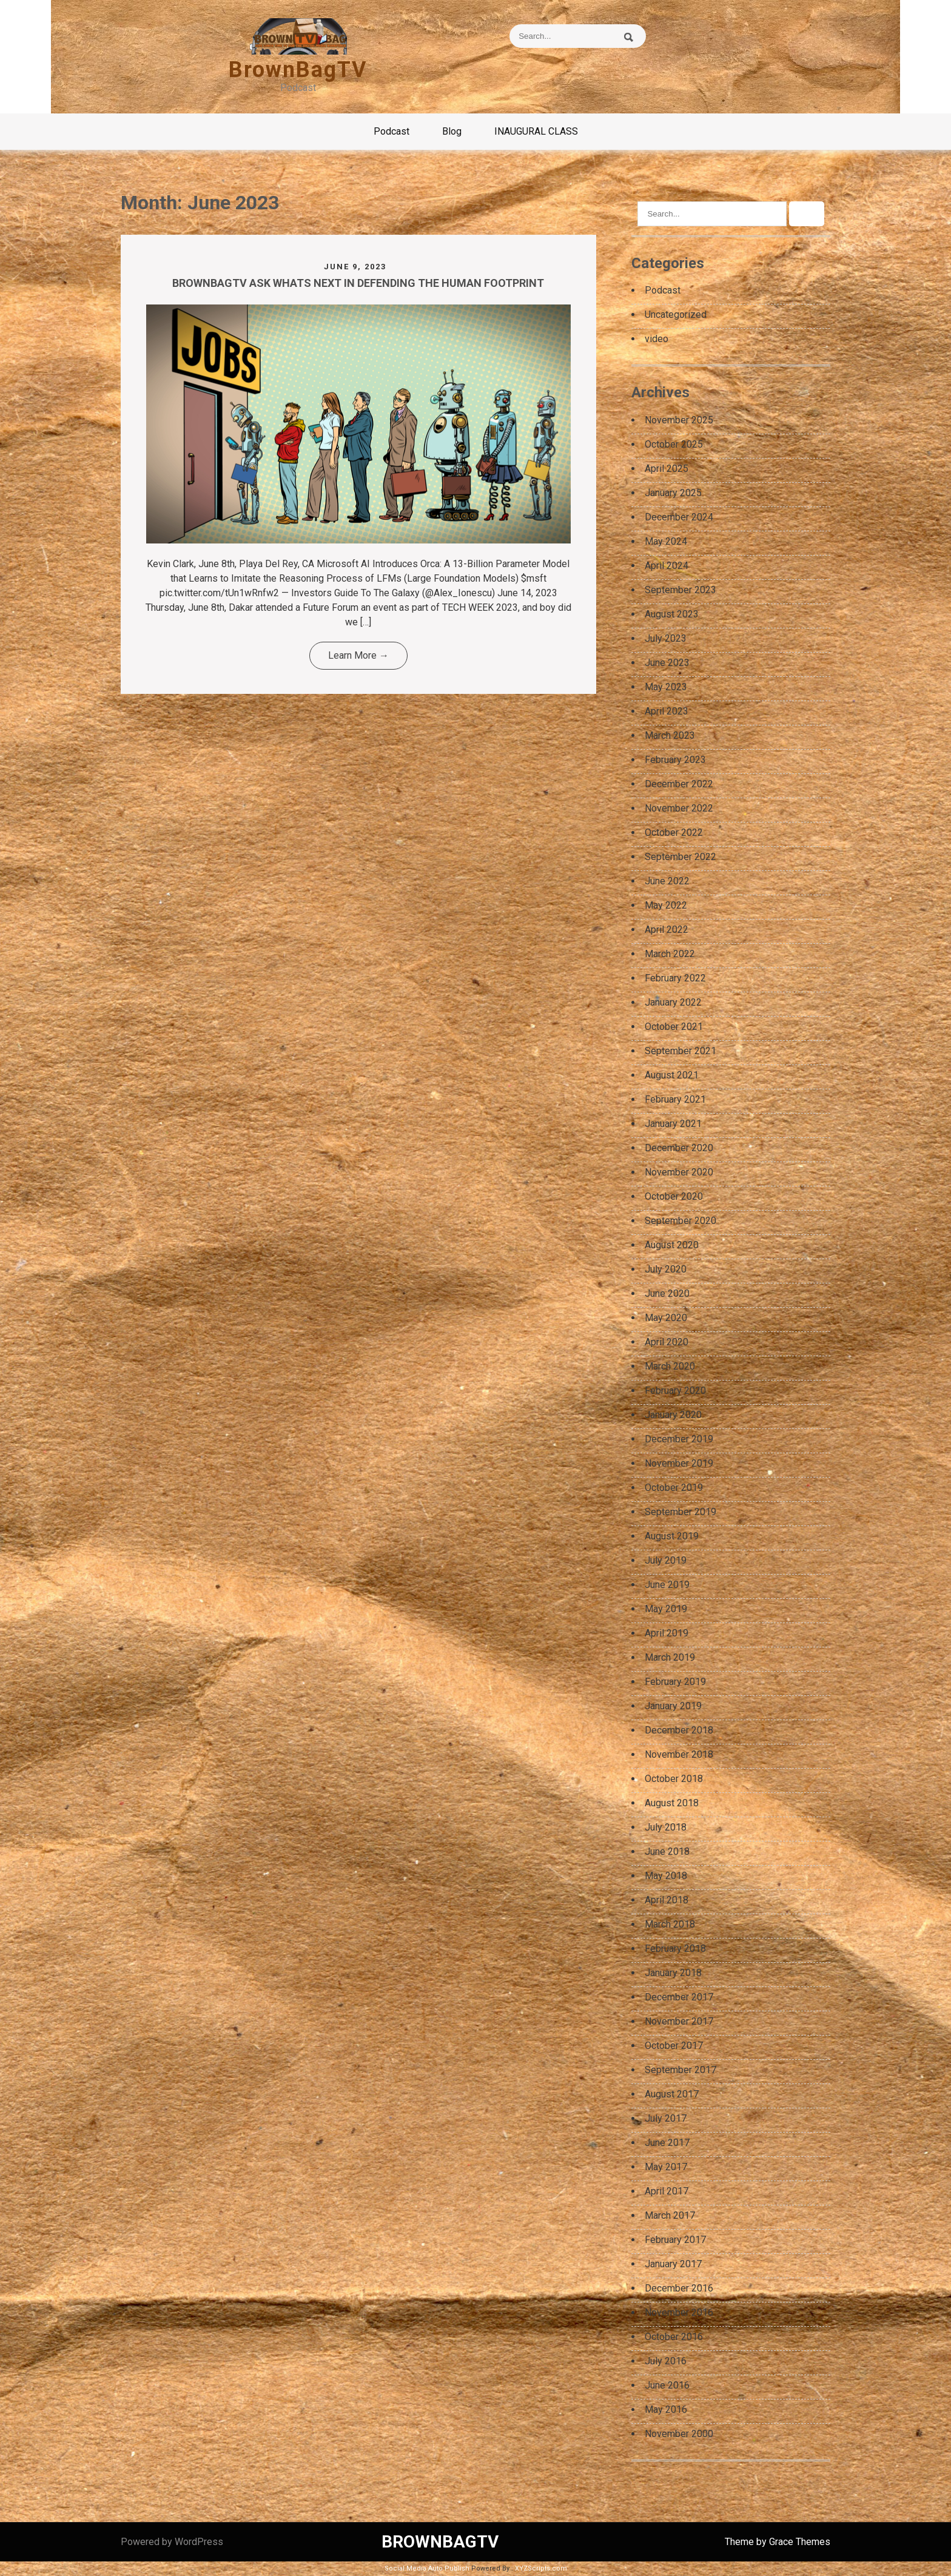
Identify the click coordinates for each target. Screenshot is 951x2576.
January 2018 (673, 1973)
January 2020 (673, 1415)
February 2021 (675, 1099)
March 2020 (670, 1366)
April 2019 (666, 1633)
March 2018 (670, 1924)
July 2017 (666, 2118)
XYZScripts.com (541, 2568)
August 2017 (672, 2094)
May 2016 (666, 2409)
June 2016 (667, 2385)
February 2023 (675, 759)
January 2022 (673, 1002)
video (656, 339)
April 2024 (666, 565)
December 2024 (679, 517)
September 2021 (680, 1051)
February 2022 (675, 978)
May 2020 (666, 1317)
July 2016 (666, 2361)
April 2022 (666, 929)
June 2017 (667, 2142)
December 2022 (679, 784)
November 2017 (679, 2021)
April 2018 (666, 1900)
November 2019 (679, 1463)
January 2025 (673, 493)
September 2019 (680, 1512)
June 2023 (667, 662)
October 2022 (674, 832)
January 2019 (673, 1706)
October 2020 (674, 1196)
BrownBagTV (298, 69)
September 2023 (680, 590)
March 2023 (670, 735)
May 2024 (666, 541)
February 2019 (675, 1681)
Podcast (391, 131)
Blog (452, 131)
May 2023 (666, 687)
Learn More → (358, 655)
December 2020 (679, 1148)
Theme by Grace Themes (777, 2541)
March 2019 (670, 1657)
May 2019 (666, 1609)
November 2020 (679, 1172)
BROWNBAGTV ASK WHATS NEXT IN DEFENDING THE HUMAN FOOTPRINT (358, 283)
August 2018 (672, 1803)
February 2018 (675, 1948)
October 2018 (674, 1778)
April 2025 (666, 468)
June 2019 (667, 1584)
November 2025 (679, 420)
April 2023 (666, 711)
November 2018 (679, 1754)
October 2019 (674, 1487)
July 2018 (666, 1827)
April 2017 (666, 2191)
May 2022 (666, 905)
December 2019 (679, 1439)
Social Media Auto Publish (427, 2568)
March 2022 (670, 954)
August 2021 (672, 1075)
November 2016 (679, 2312)
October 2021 (674, 1026)
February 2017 (675, 2239)
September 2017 (680, 2070)
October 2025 (674, 444)
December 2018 (679, 1730)
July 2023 (666, 638)
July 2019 (666, 1560)
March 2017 (670, 2215)
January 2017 (673, 2264)
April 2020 (666, 1342)
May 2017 (666, 2167)
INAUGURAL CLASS (536, 131)
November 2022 (679, 808)
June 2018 (667, 1851)
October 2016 (674, 2336)
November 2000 (679, 2434)
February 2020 (675, 1390)
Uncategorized (676, 314)
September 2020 (680, 1220)
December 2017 (679, 1997)
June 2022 (667, 881)
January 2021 (673, 1123)
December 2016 (679, 2288)
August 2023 (672, 614)
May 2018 (666, 1876)
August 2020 (672, 1245)
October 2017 (674, 2045)
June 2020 (667, 1293)
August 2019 (672, 1536)
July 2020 (666, 1269)
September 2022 (680, 857)
